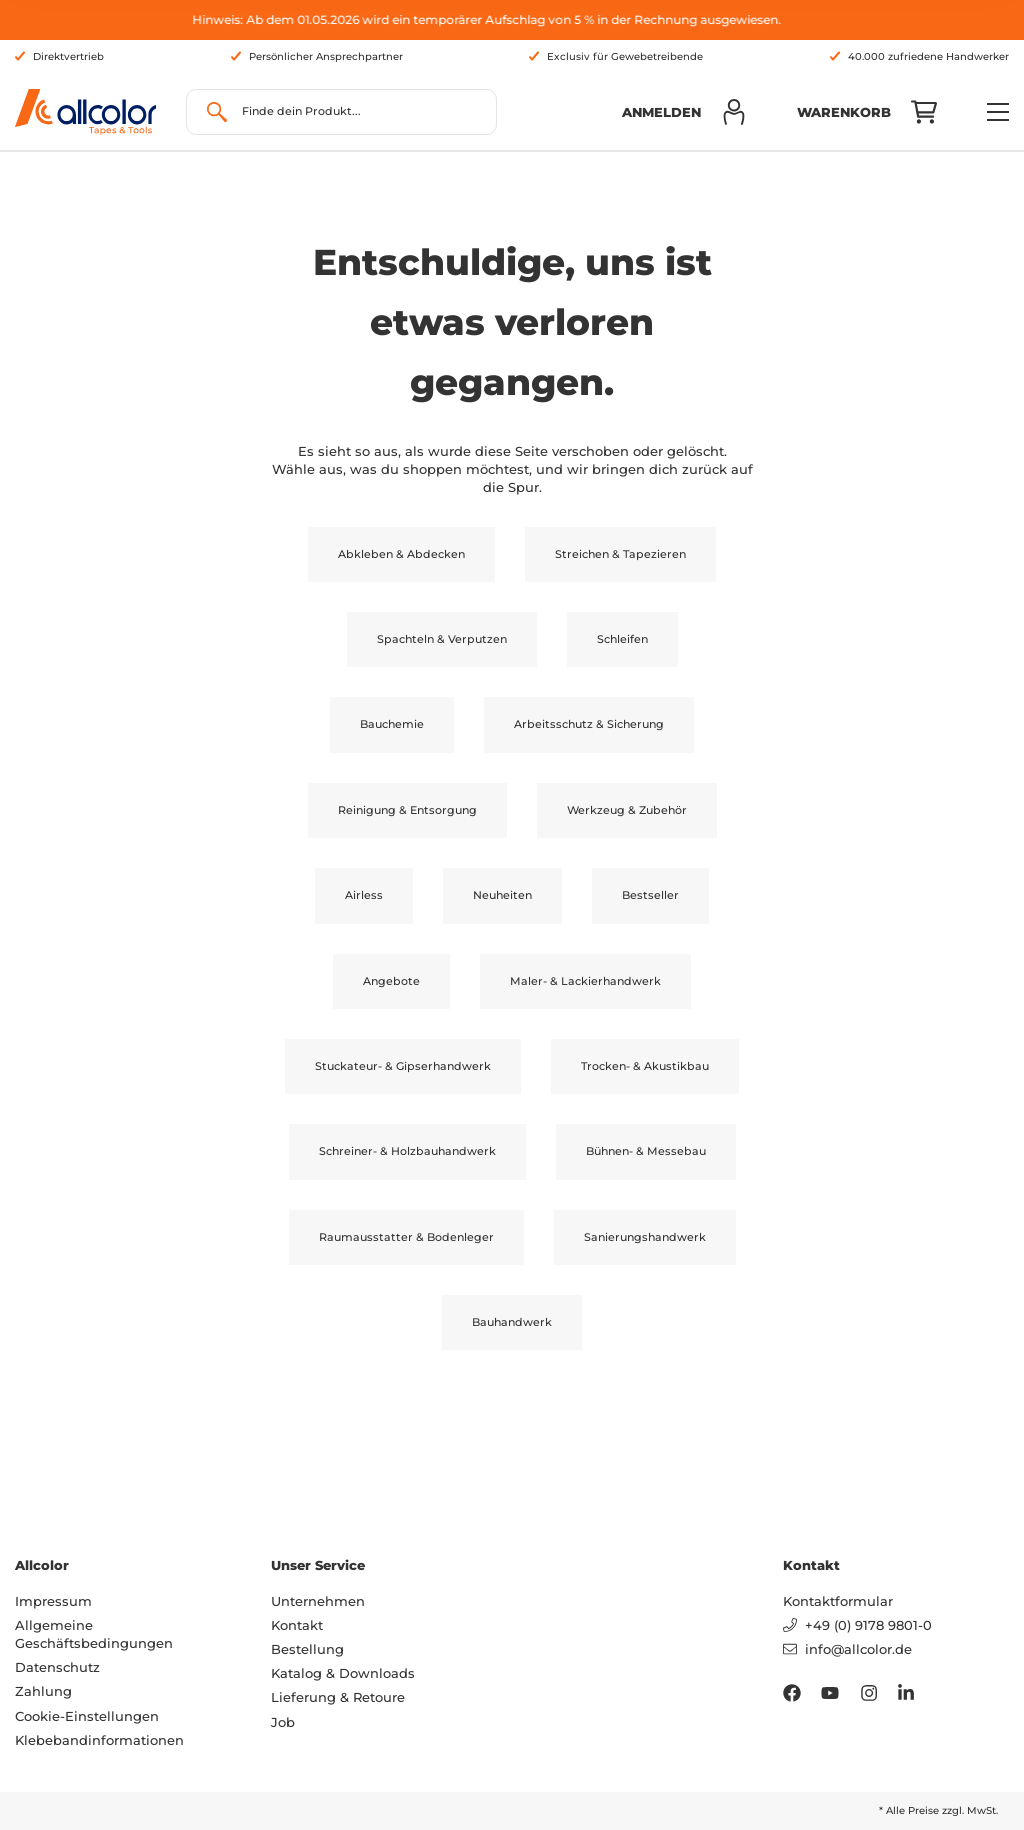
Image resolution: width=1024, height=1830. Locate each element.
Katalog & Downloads (343, 1673)
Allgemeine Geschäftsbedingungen (94, 1634)
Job (283, 1722)
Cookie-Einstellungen (87, 1716)
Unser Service (318, 1565)
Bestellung (307, 1649)
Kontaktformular (838, 1601)
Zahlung (43, 1691)
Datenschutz (57, 1667)
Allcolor (42, 1565)
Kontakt (297, 1625)
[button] (684, 112)
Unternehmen (318, 1601)
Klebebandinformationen (99, 1740)
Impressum (53, 1601)
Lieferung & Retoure (338, 1697)
